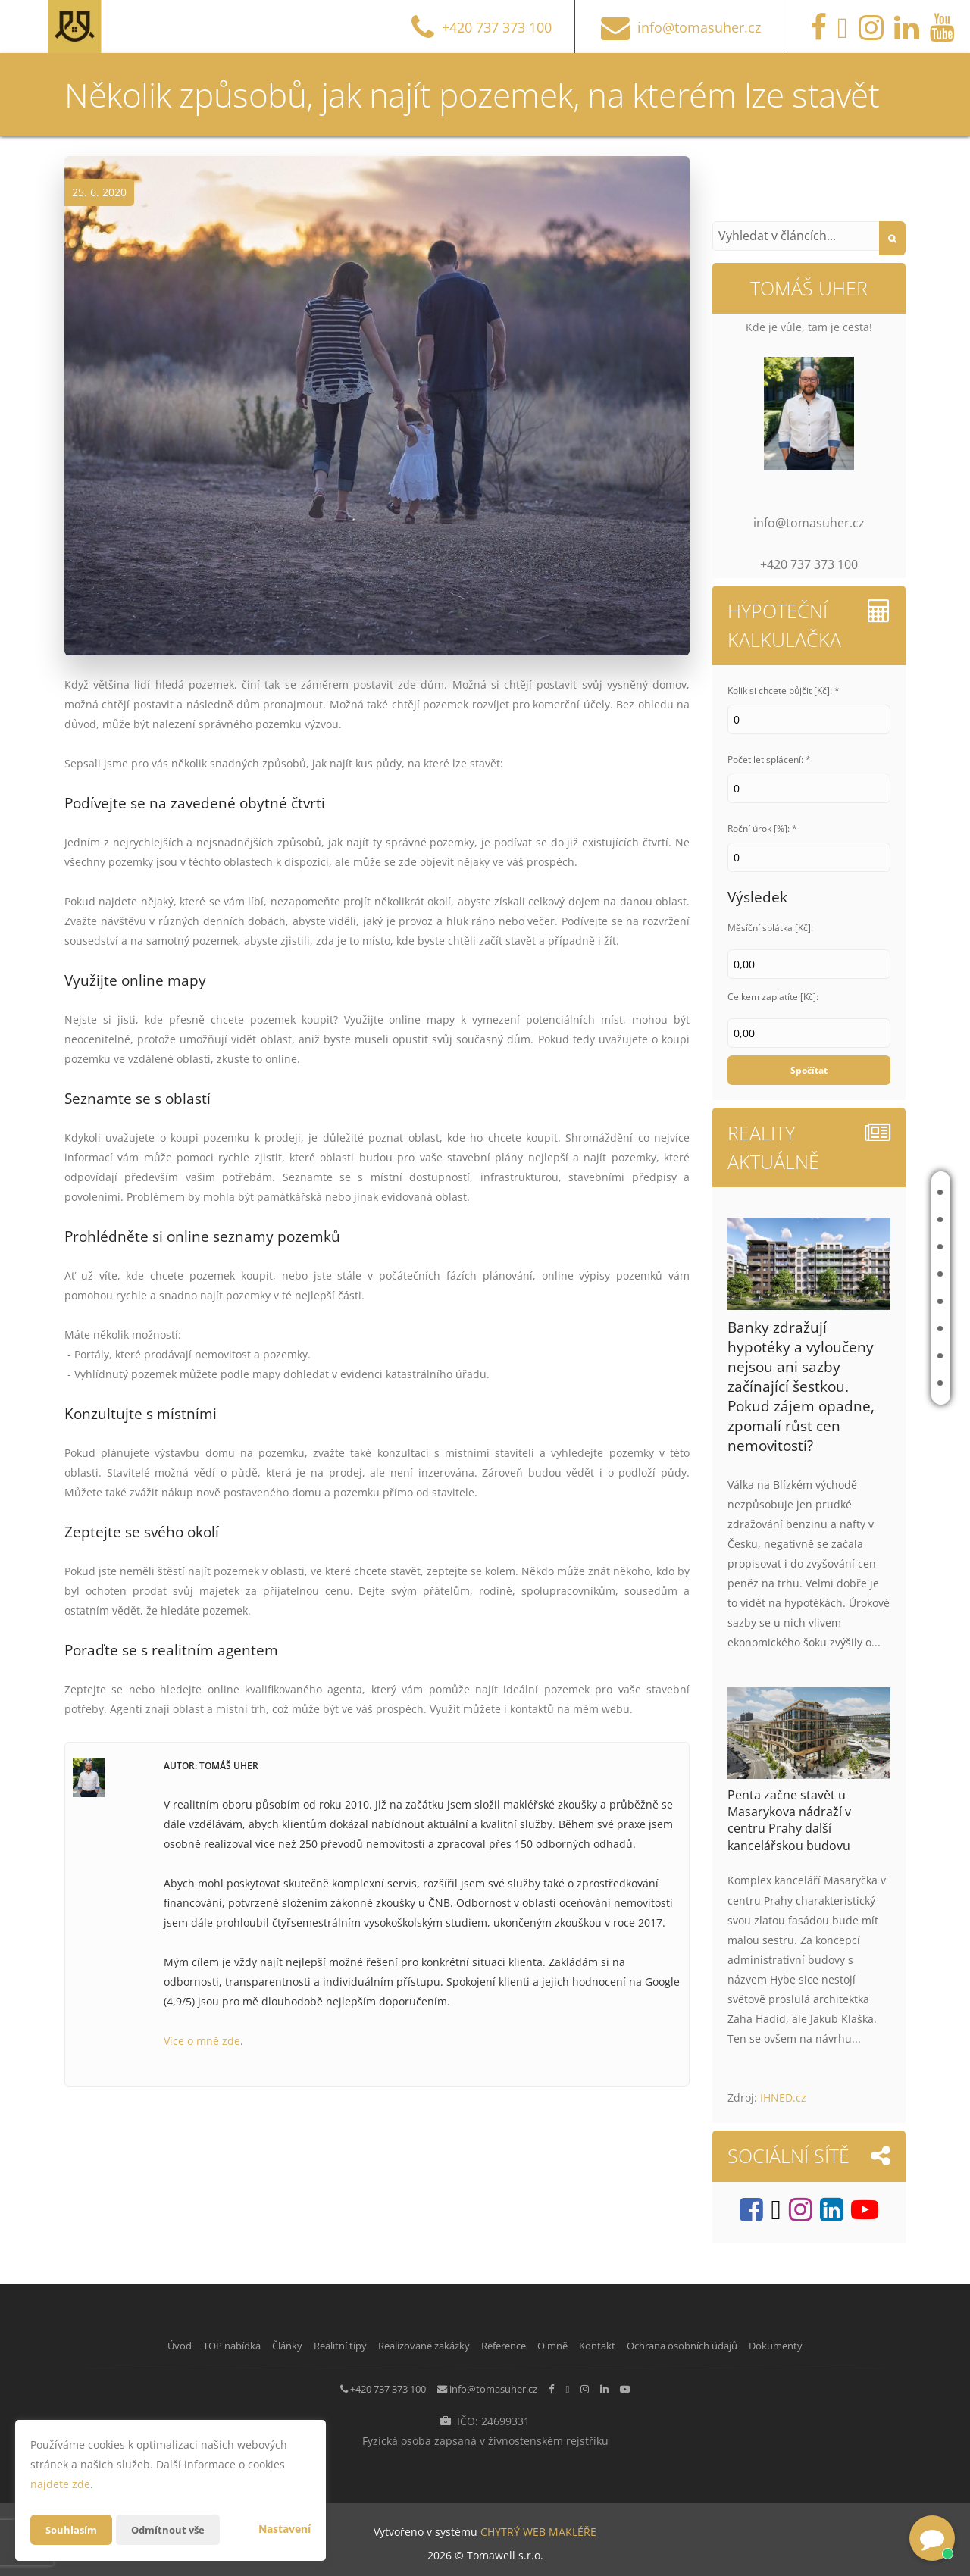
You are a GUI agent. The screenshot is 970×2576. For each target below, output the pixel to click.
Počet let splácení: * (769, 759)
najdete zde (60, 2484)
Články (861, 1246)
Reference (868, 1328)
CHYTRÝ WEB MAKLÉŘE (538, 2527)
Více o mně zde (202, 2041)
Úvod (857, 1192)
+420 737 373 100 (347, 2387)
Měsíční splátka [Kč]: (770, 927)
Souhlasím (72, 2529)
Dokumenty (855, 2345)
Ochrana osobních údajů (741, 2345)
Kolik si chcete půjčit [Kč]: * (784, 690)
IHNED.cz (783, 2097)
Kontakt (864, 1383)
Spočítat (809, 1070)
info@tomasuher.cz (476, 2387)
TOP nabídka (873, 1219)
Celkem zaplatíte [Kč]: (773, 996)
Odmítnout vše (173, 2529)
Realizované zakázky (870, 1301)
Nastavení (284, 2528)
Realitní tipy (873, 1274)
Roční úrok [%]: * (762, 828)
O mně (859, 1355)
